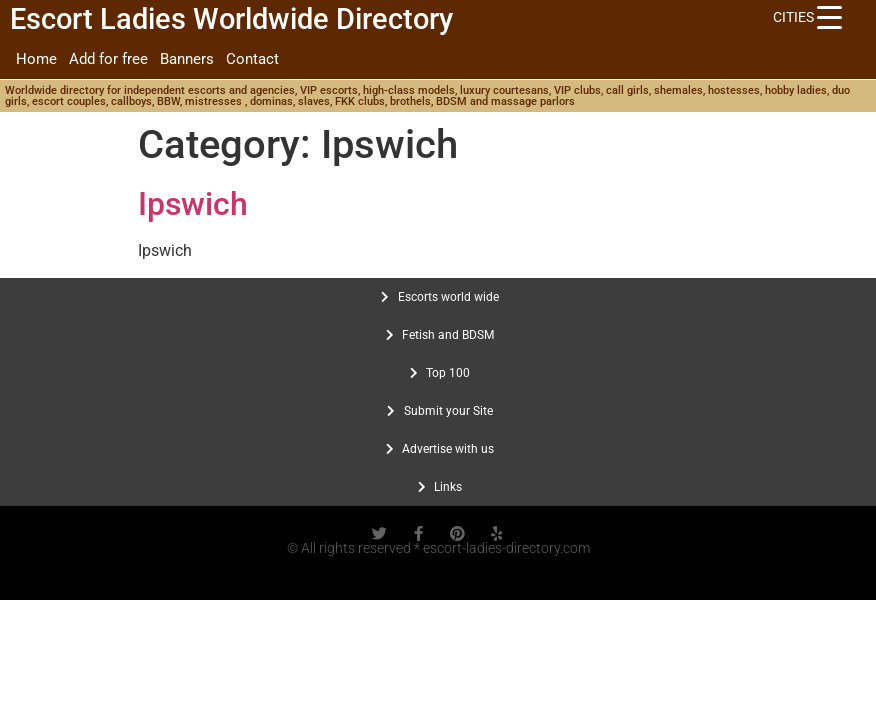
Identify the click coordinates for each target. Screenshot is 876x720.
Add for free (108, 59)
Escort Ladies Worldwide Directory (231, 19)
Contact (252, 59)
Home (36, 59)
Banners (187, 59)
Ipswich (193, 204)
